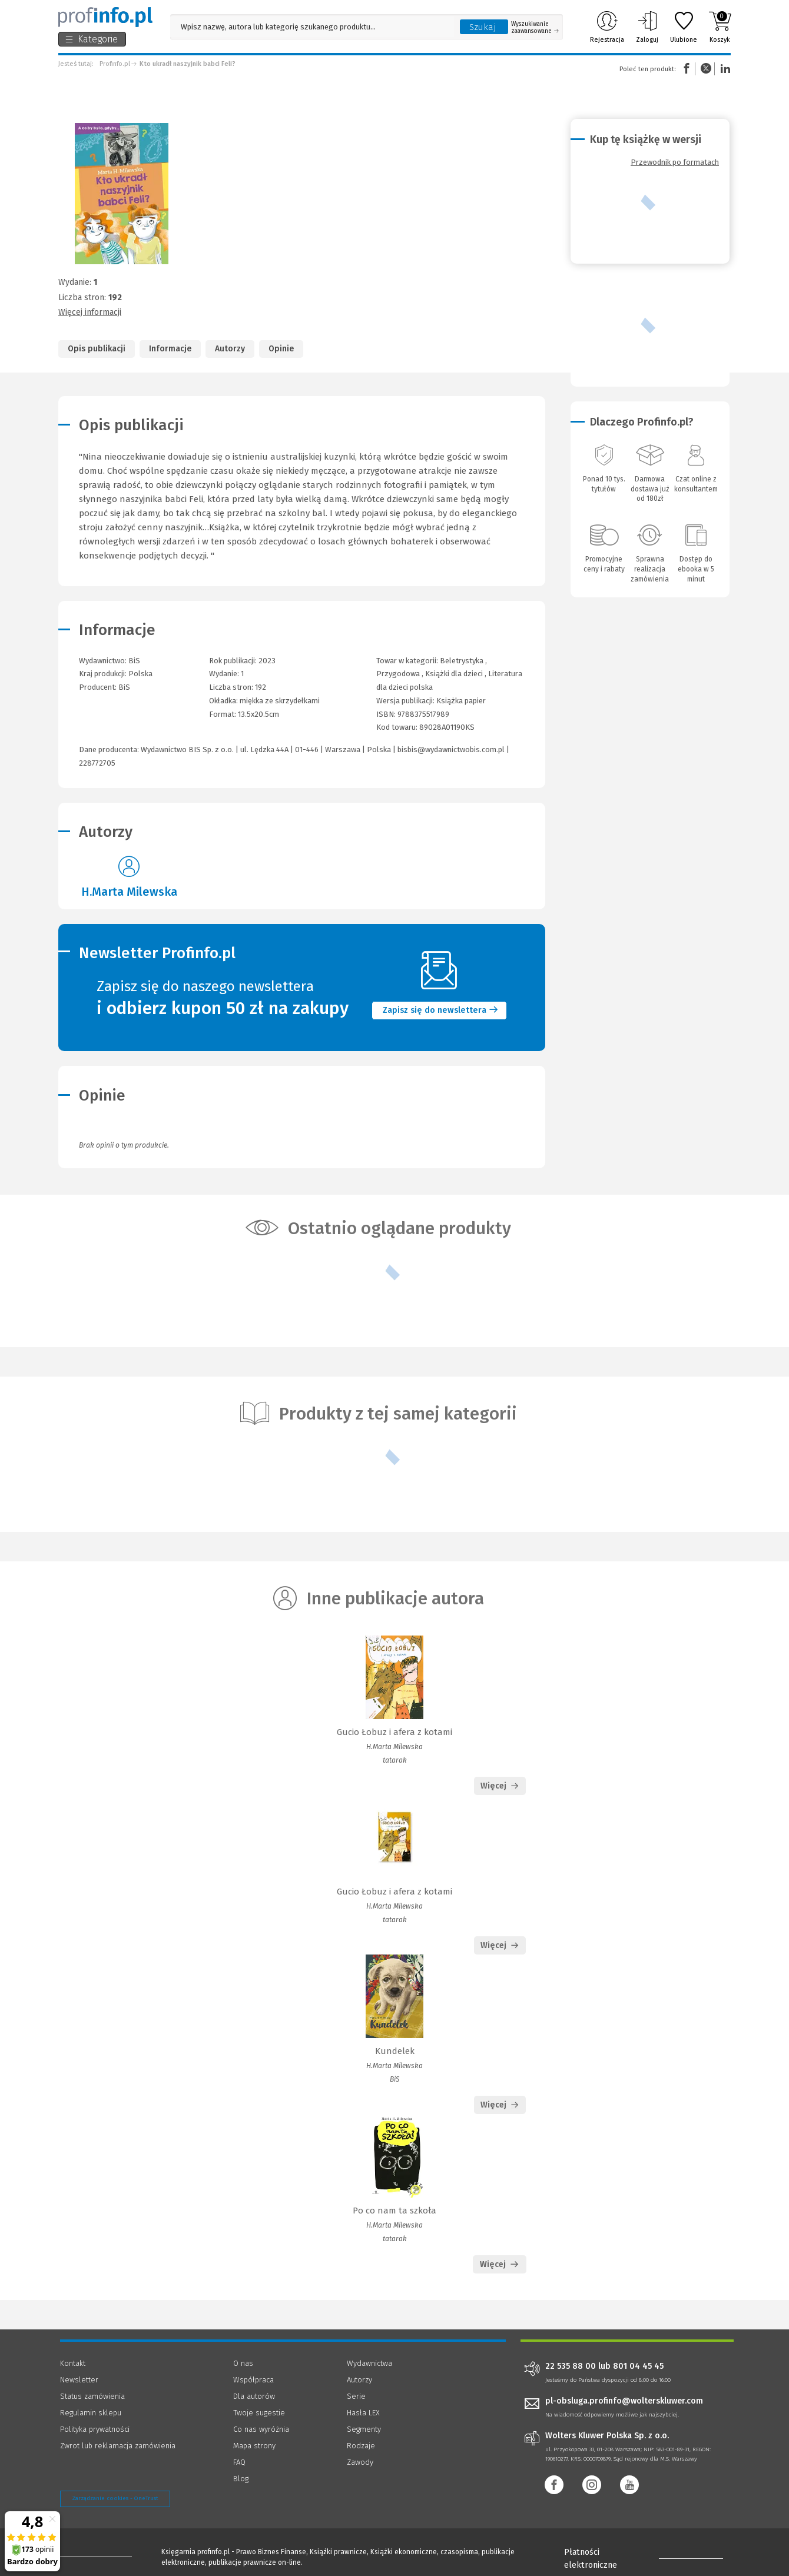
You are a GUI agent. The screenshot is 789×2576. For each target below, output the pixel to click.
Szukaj (482, 27)
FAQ (239, 2462)
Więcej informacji (89, 312)
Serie (356, 2396)
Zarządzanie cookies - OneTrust (115, 2498)
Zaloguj (647, 27)
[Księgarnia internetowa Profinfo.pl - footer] (93, 2553)
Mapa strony (254, 2445)
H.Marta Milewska (129, 892)
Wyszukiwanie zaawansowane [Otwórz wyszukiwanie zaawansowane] (535, 28)
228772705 (97, 763)
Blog (240, 2478)
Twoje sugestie (259, 2412)
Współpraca (253, 2379)
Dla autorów (254, 2396)
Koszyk (720, 27)
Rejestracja (607, 27)
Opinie (281, 349)
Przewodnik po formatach (675, 162)
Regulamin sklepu (90, 2412)
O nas (243, 2363)
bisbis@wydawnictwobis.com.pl (451, 749)
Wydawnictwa (369, 2363)
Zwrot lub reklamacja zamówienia (117, 2445)
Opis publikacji (96, 349)
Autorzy (230, 349)
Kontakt (72, 2363)
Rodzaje (361, 2445)
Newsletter (79, 2379)
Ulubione (683, 27)
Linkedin (724, 68)
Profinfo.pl (115, 64)
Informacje (170, 349)
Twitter (706, 68)
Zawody (360, 2462)
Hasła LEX (363, 2412)
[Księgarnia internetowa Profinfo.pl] (105, 17)
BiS (124, 687)
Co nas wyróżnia (261, 2429)
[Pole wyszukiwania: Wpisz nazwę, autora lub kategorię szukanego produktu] (312, 26)
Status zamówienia (92, 2396)
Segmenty (364, 2429)
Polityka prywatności (95, 2429)
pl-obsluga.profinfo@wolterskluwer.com (624, 2401)
